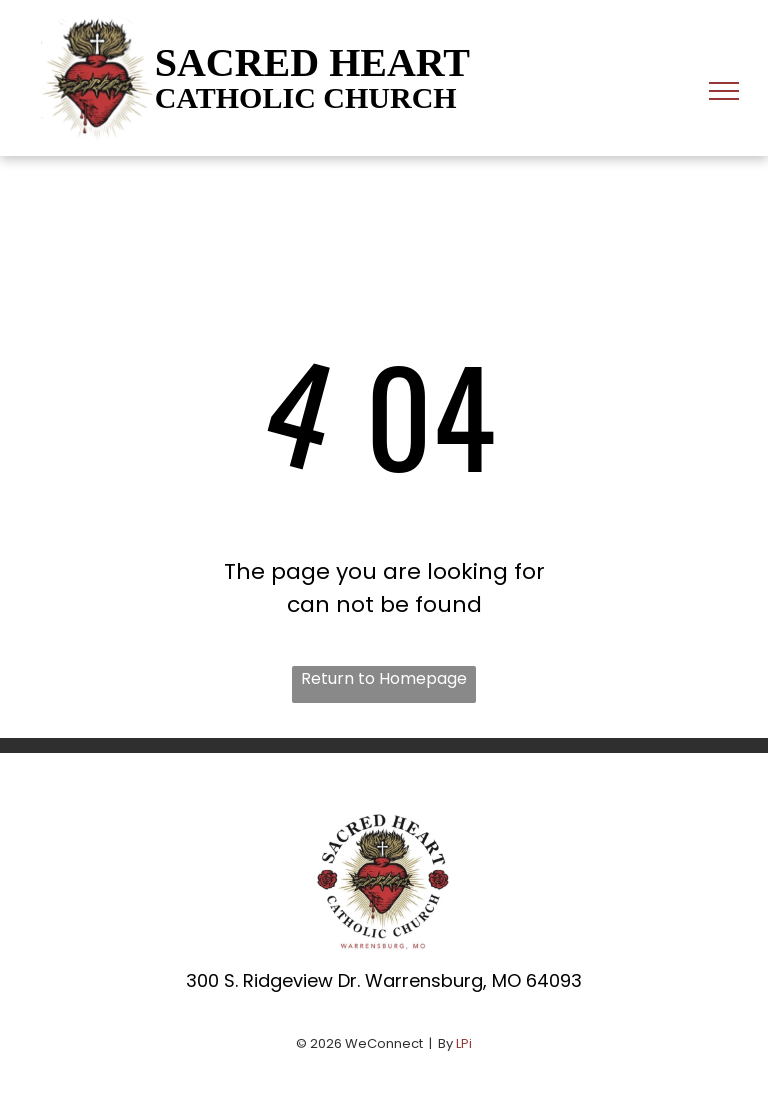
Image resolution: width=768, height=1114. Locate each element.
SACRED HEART (312, 62)
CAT (185, 97)
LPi (464, 1043)
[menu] (724, 91)
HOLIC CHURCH (336, 97)
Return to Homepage (384, 678)
